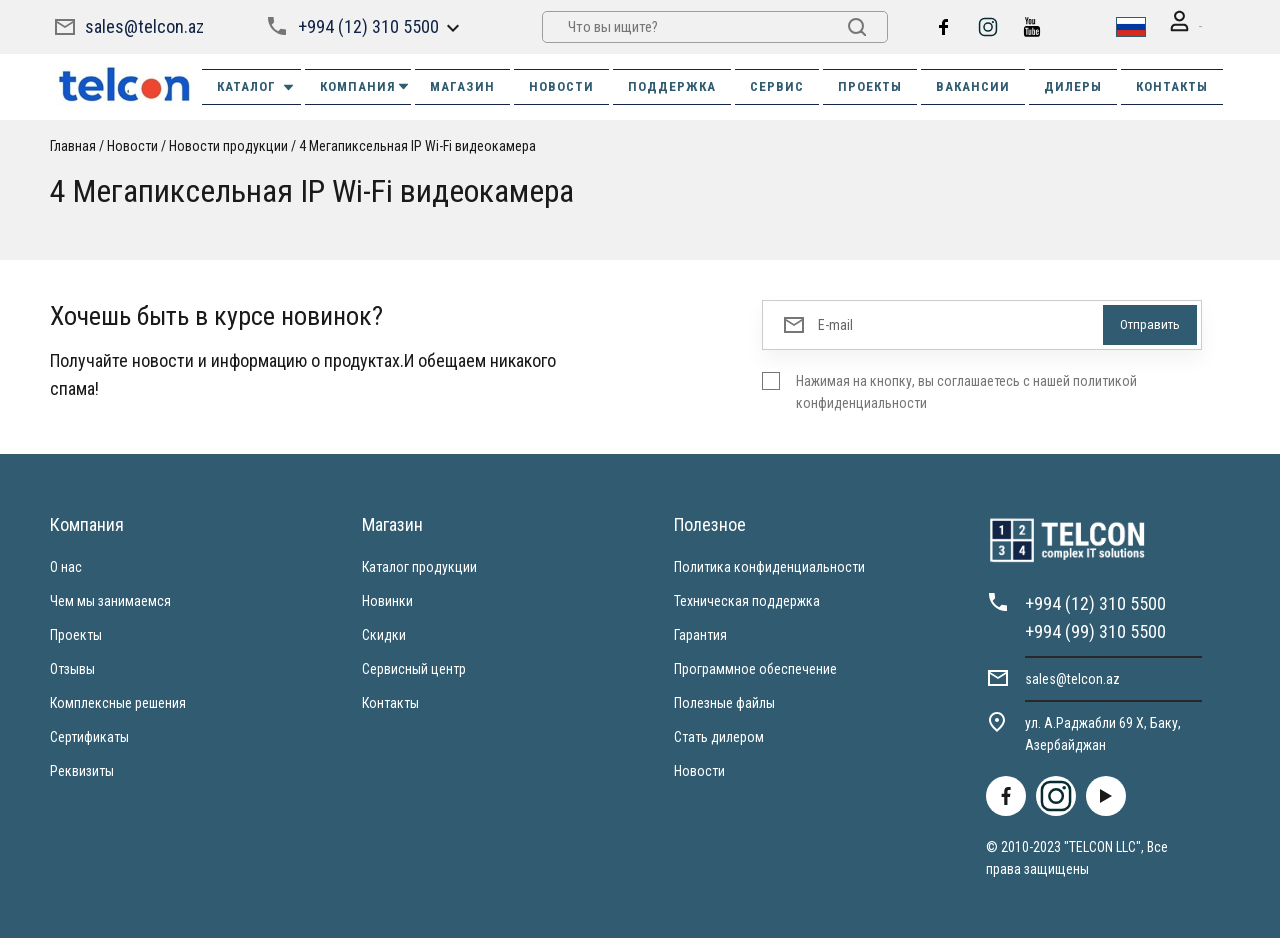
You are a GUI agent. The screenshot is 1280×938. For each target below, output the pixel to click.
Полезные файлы (724, 701)
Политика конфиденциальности (769, 565)
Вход (1172, 26)
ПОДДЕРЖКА (672, 84)
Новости (132, 144)
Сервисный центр (414, 667)
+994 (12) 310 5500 (365, 25)
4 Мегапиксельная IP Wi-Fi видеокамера (417, 144)
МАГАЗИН (462, 84)
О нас (66, 565)
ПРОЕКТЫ (870, 84)
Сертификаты (89, 735)
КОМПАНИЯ (365, 84)
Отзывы (72, 667)
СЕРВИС (777, 84)
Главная (73, 144)
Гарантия (700, 633)
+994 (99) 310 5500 (1095, 629)
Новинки (387, 599)
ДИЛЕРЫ (1073, 84)
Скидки (384, 633)
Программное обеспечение (755, 667)
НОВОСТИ (561, 84)
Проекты (76, 633)
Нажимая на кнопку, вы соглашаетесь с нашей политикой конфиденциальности (966, 390)
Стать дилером (719, 735)
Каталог (256, 85)
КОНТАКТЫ (1172, 84)
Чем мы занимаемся (110, 599)
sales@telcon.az (144, 25)
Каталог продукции (419, 565)
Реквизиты (82, 769)
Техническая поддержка (747, 599)
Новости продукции (228, 144)
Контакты (390, 701)
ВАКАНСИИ (973, 84)
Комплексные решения (118, 701)
